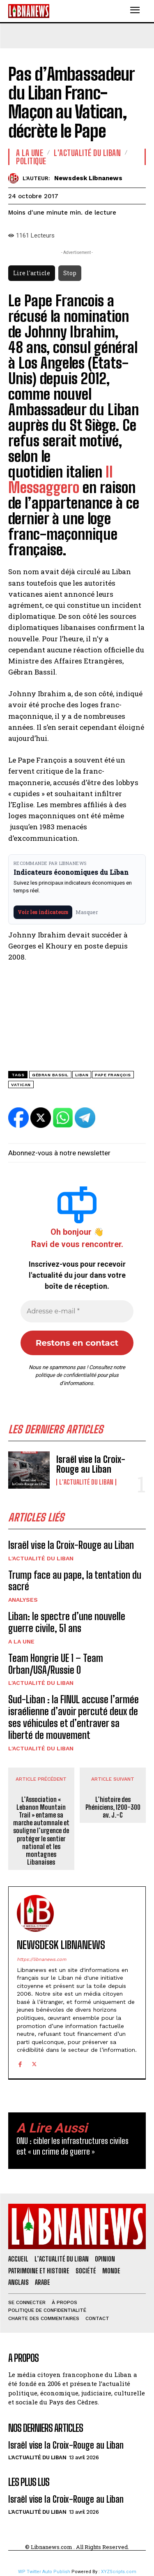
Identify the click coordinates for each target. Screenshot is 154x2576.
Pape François (113, 1075)
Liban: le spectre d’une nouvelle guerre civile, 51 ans (66, 1622)
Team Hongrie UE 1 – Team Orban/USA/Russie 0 (55, 1664)
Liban (82, 1075)
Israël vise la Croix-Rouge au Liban (90, 1464)
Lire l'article (31, 273)
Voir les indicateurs (43, 912)
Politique (31, 161)
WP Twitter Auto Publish (44, 2571)
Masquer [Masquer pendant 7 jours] (87, 912)
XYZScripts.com (118, 2571)
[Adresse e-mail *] (77, 1311)
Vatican (21, 1084)
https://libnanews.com (41, 1959)
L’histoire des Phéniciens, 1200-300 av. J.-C (112, 1807)
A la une (21, 1641)
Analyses (23, 1600)
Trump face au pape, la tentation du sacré (74, 1581)
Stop (69, 273)
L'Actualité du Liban (86, 1482)
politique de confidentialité (65, 1375)
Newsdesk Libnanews (88, 178)
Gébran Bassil (50, 1075)
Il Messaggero (60, 479)
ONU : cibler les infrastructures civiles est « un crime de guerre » (72, 2146)
